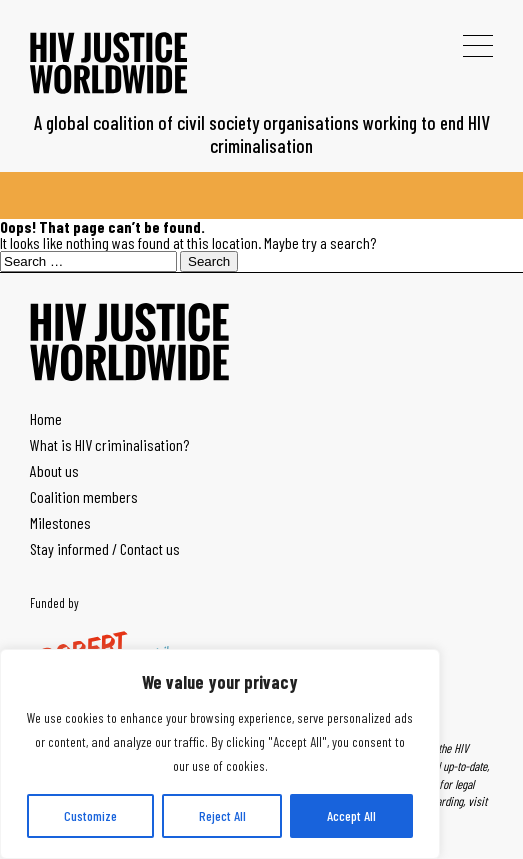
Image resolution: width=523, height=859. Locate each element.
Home (46, 418)
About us (54, 470)
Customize (90, 815)
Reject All (222, 815)
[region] (220, 754)
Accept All (351, 815)
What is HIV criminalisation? (109, 444)
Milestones (60, 522)
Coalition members (84, 496)
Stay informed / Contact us (105, 548)
